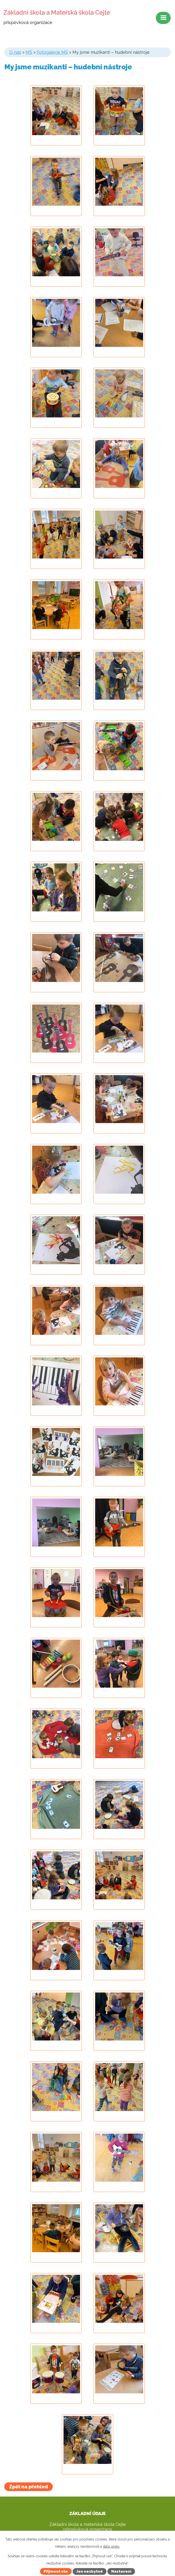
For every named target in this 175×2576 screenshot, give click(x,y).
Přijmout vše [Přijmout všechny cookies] (56, 2571)
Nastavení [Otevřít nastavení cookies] (121, 2571)
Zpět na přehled (28, 2487)
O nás (15, 52)
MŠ (29, 52)
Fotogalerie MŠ (52, 52)
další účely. (111, 2546)
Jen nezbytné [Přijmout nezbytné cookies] (89, 2571)
